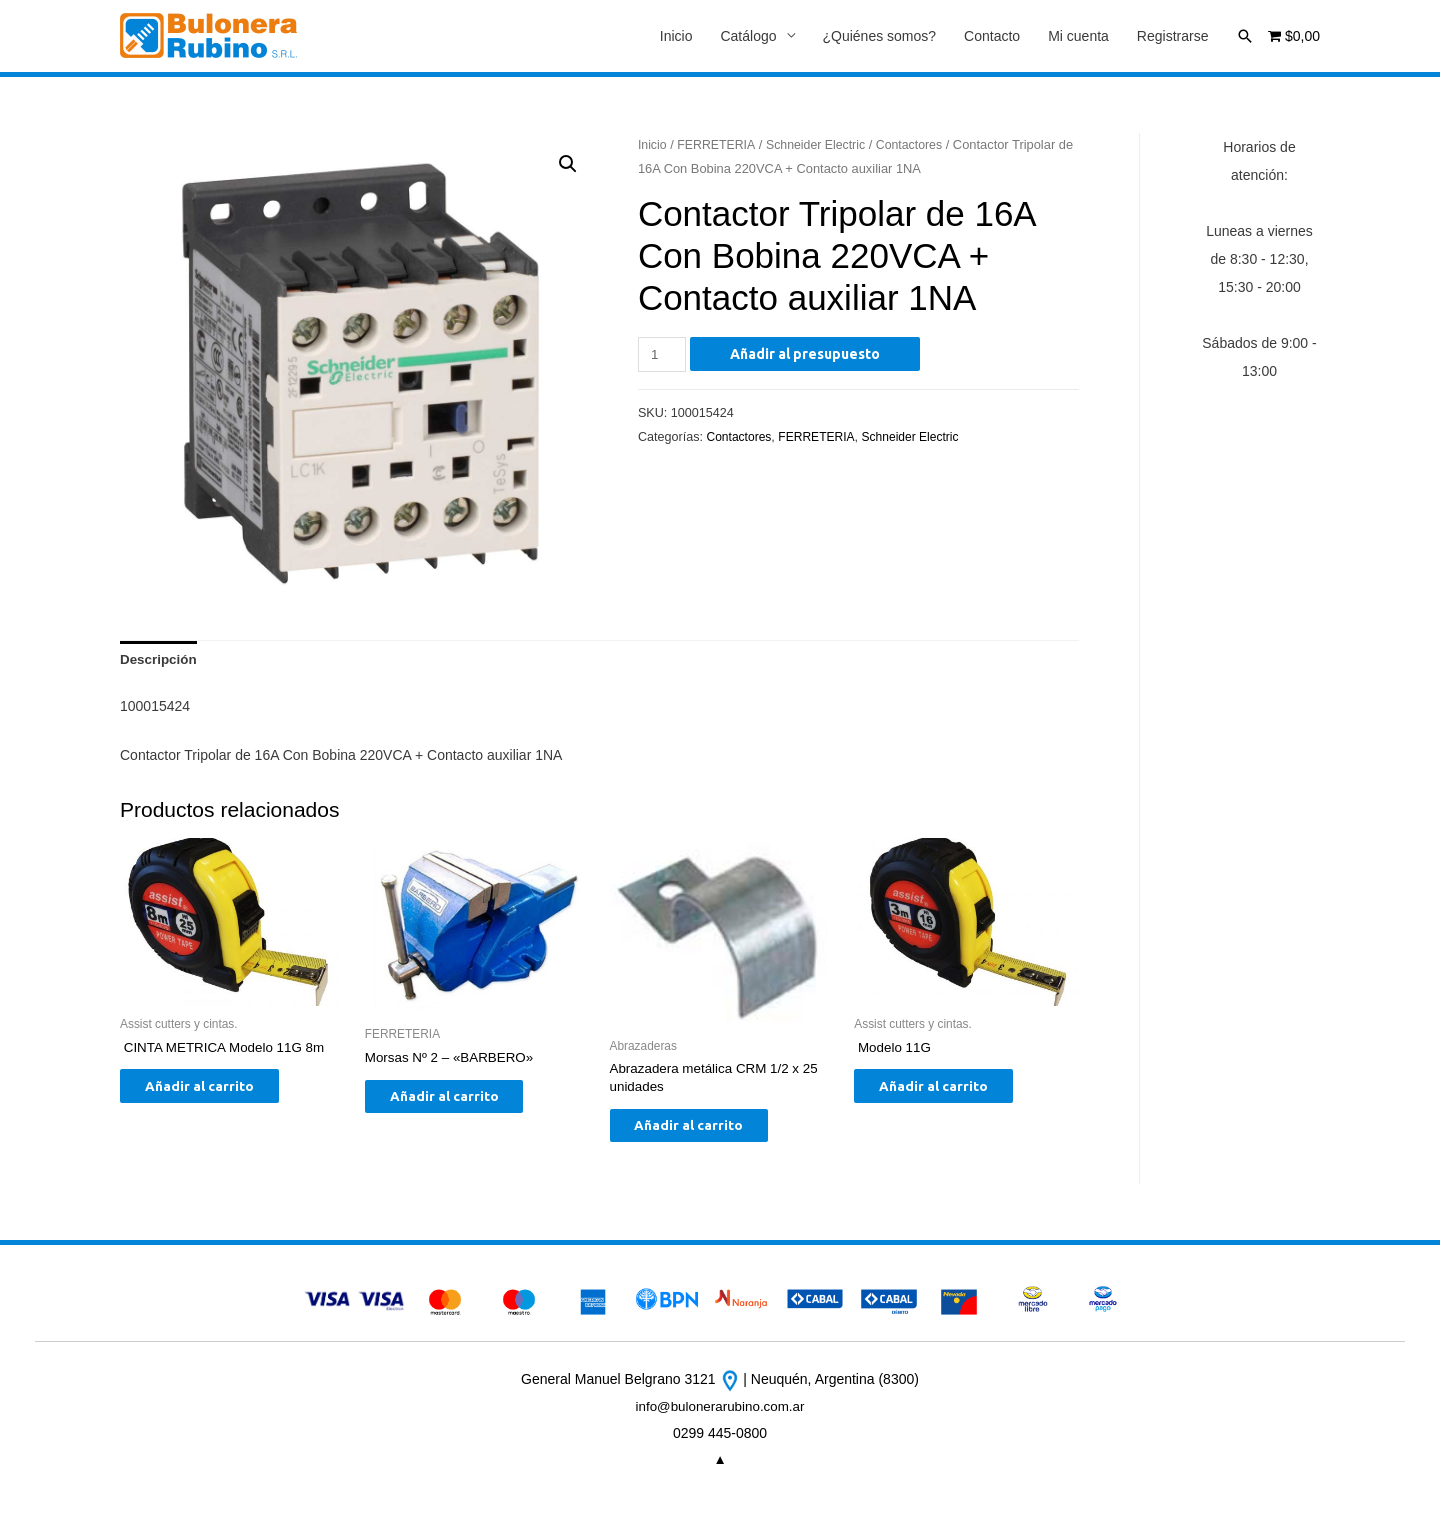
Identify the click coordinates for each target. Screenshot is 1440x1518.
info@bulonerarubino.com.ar (720, 1416)
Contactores (919, 145)
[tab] (160, 663)
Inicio (676, 37)
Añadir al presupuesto (808, 355)
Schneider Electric (822, 145)
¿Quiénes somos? (880, 37)
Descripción (160, 663)
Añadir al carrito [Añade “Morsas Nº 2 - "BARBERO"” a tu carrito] (459, 1104)
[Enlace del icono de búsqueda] (1245, 36)
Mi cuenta (1078, 37)
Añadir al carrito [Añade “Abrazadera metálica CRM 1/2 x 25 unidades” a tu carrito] (704, 1133)
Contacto (992, 37)
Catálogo (748, 37)
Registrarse (1173, 37)
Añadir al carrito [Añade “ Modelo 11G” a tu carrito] (948, 1093)
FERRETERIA (719, 145)
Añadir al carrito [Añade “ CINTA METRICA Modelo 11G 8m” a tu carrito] (214, 1093)
